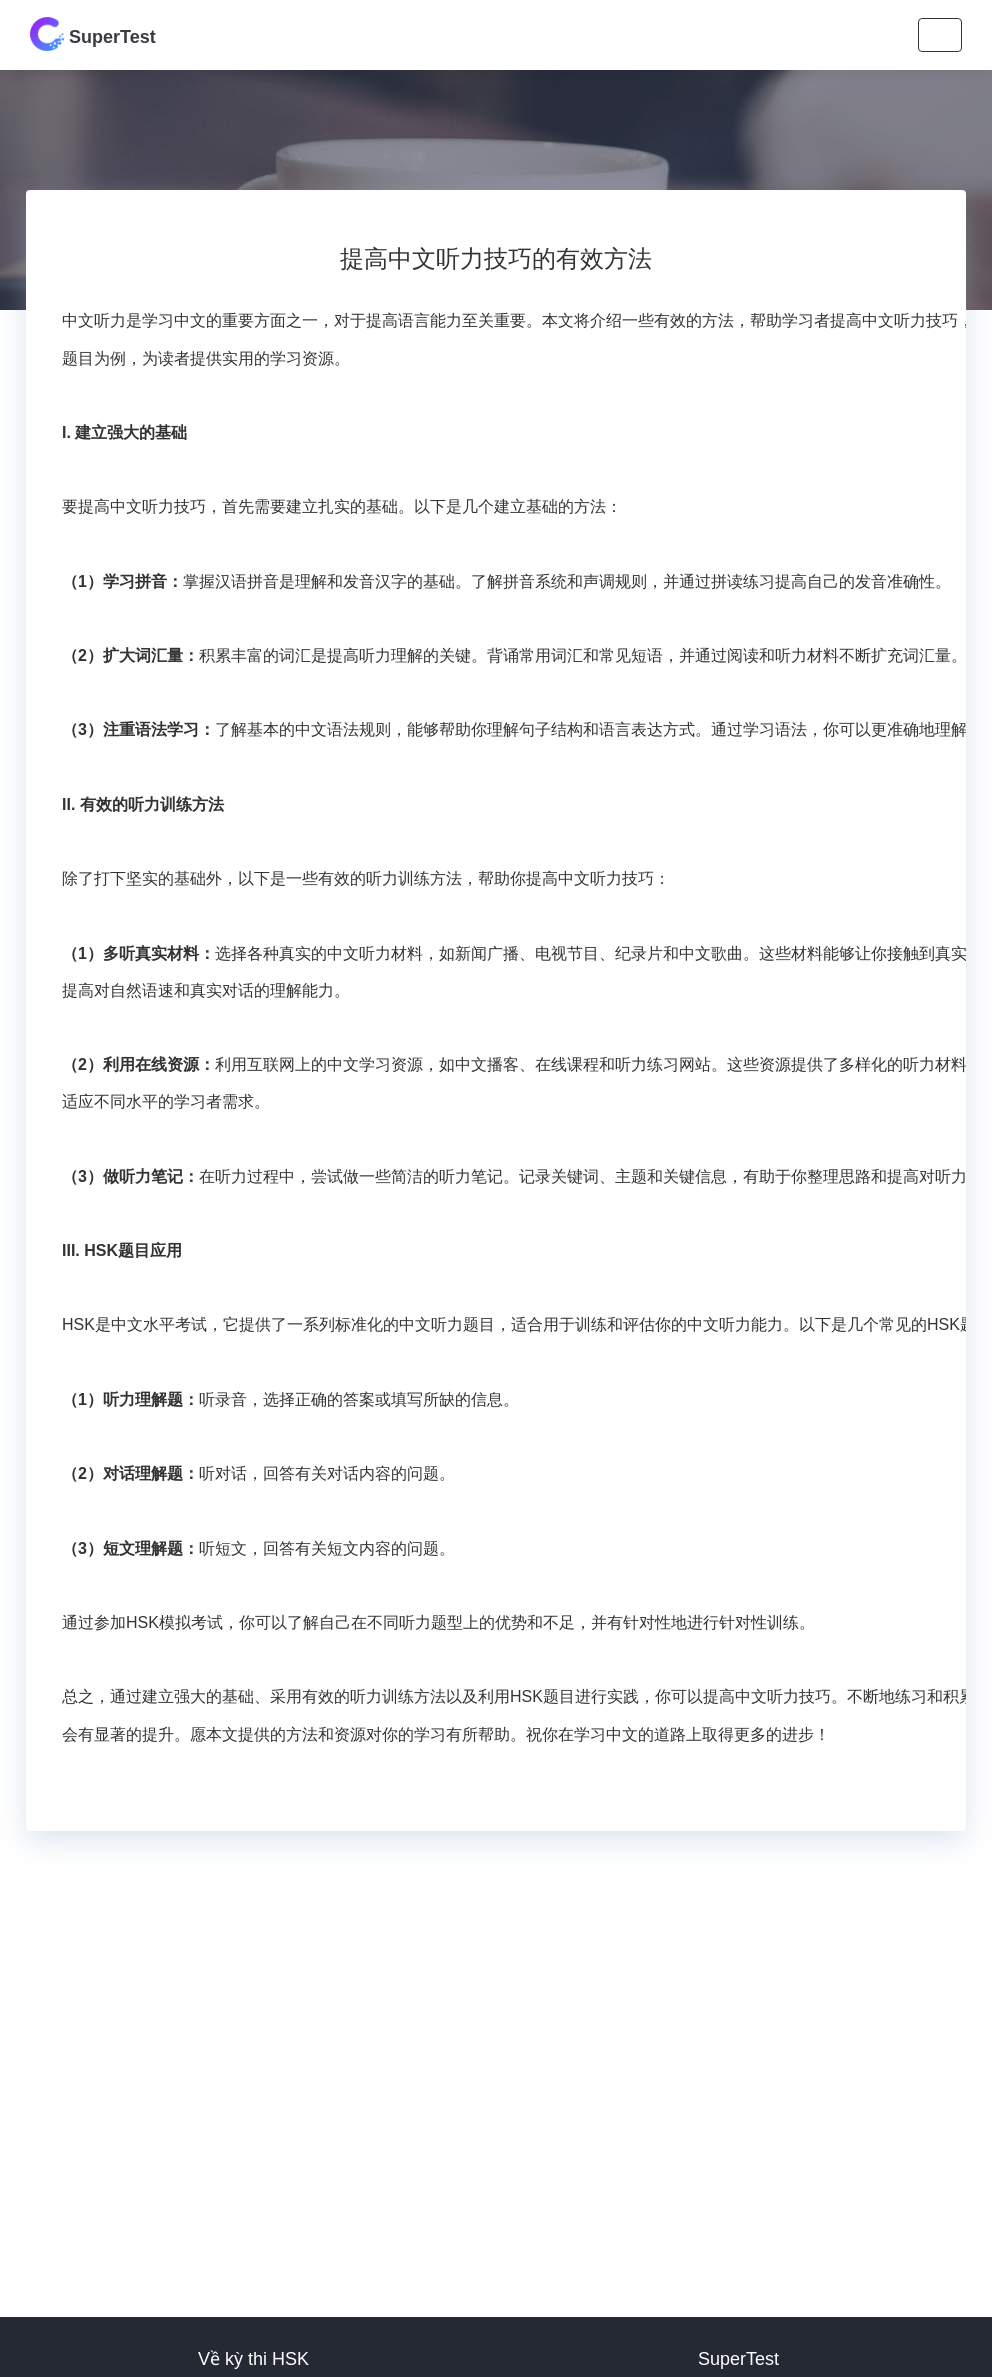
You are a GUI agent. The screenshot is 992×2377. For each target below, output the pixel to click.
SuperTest (93, 34)
